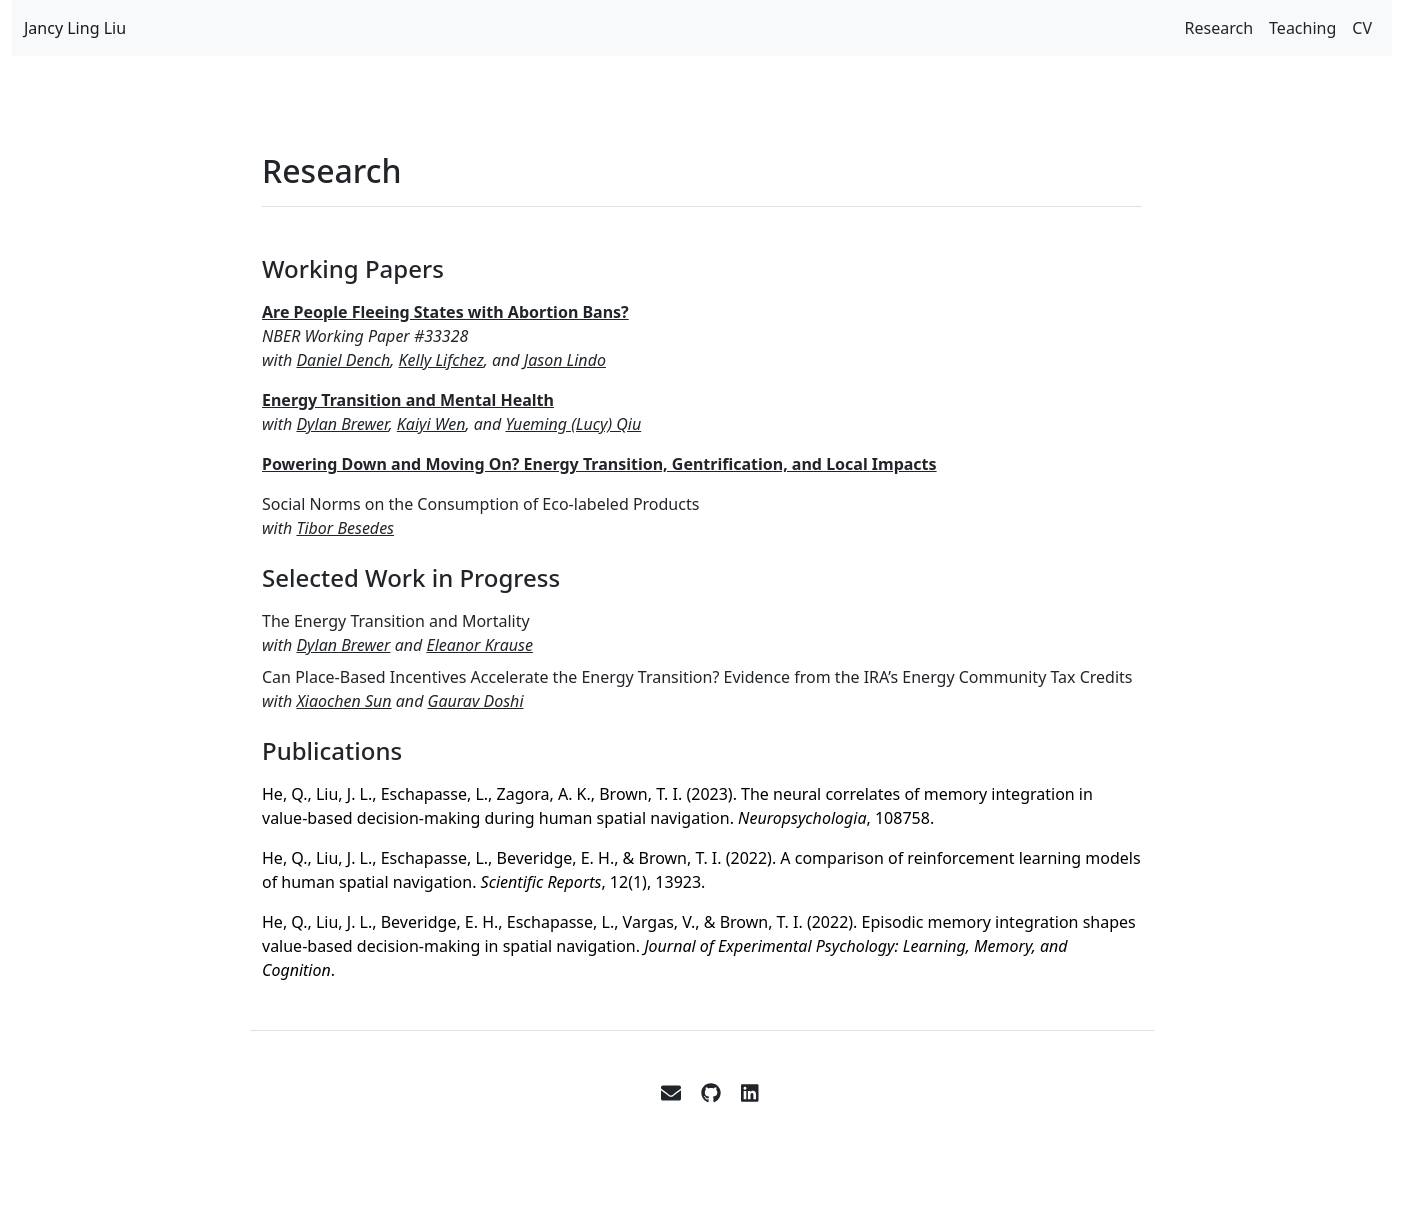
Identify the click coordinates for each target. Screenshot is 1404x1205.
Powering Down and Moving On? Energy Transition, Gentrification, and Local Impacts (599, 464)
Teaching (1302, 28)
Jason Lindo (565, 360)
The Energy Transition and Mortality (396, 621)
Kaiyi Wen (431, 424)
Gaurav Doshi (476, 701)
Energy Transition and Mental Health (408, 400)
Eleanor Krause (479, 645)
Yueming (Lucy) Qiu (573, 424)
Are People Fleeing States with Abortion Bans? (445, 312)
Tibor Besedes (345, 528)
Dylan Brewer (342, 424)
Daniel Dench (343, 360)
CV (1362, 28)
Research (1219, 28)
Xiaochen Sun (343, 701)
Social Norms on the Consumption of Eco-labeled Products (480, 504)
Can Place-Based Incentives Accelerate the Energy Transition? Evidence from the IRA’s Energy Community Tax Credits (697, 677)
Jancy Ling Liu (75, 28)
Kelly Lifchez (441, 360)
